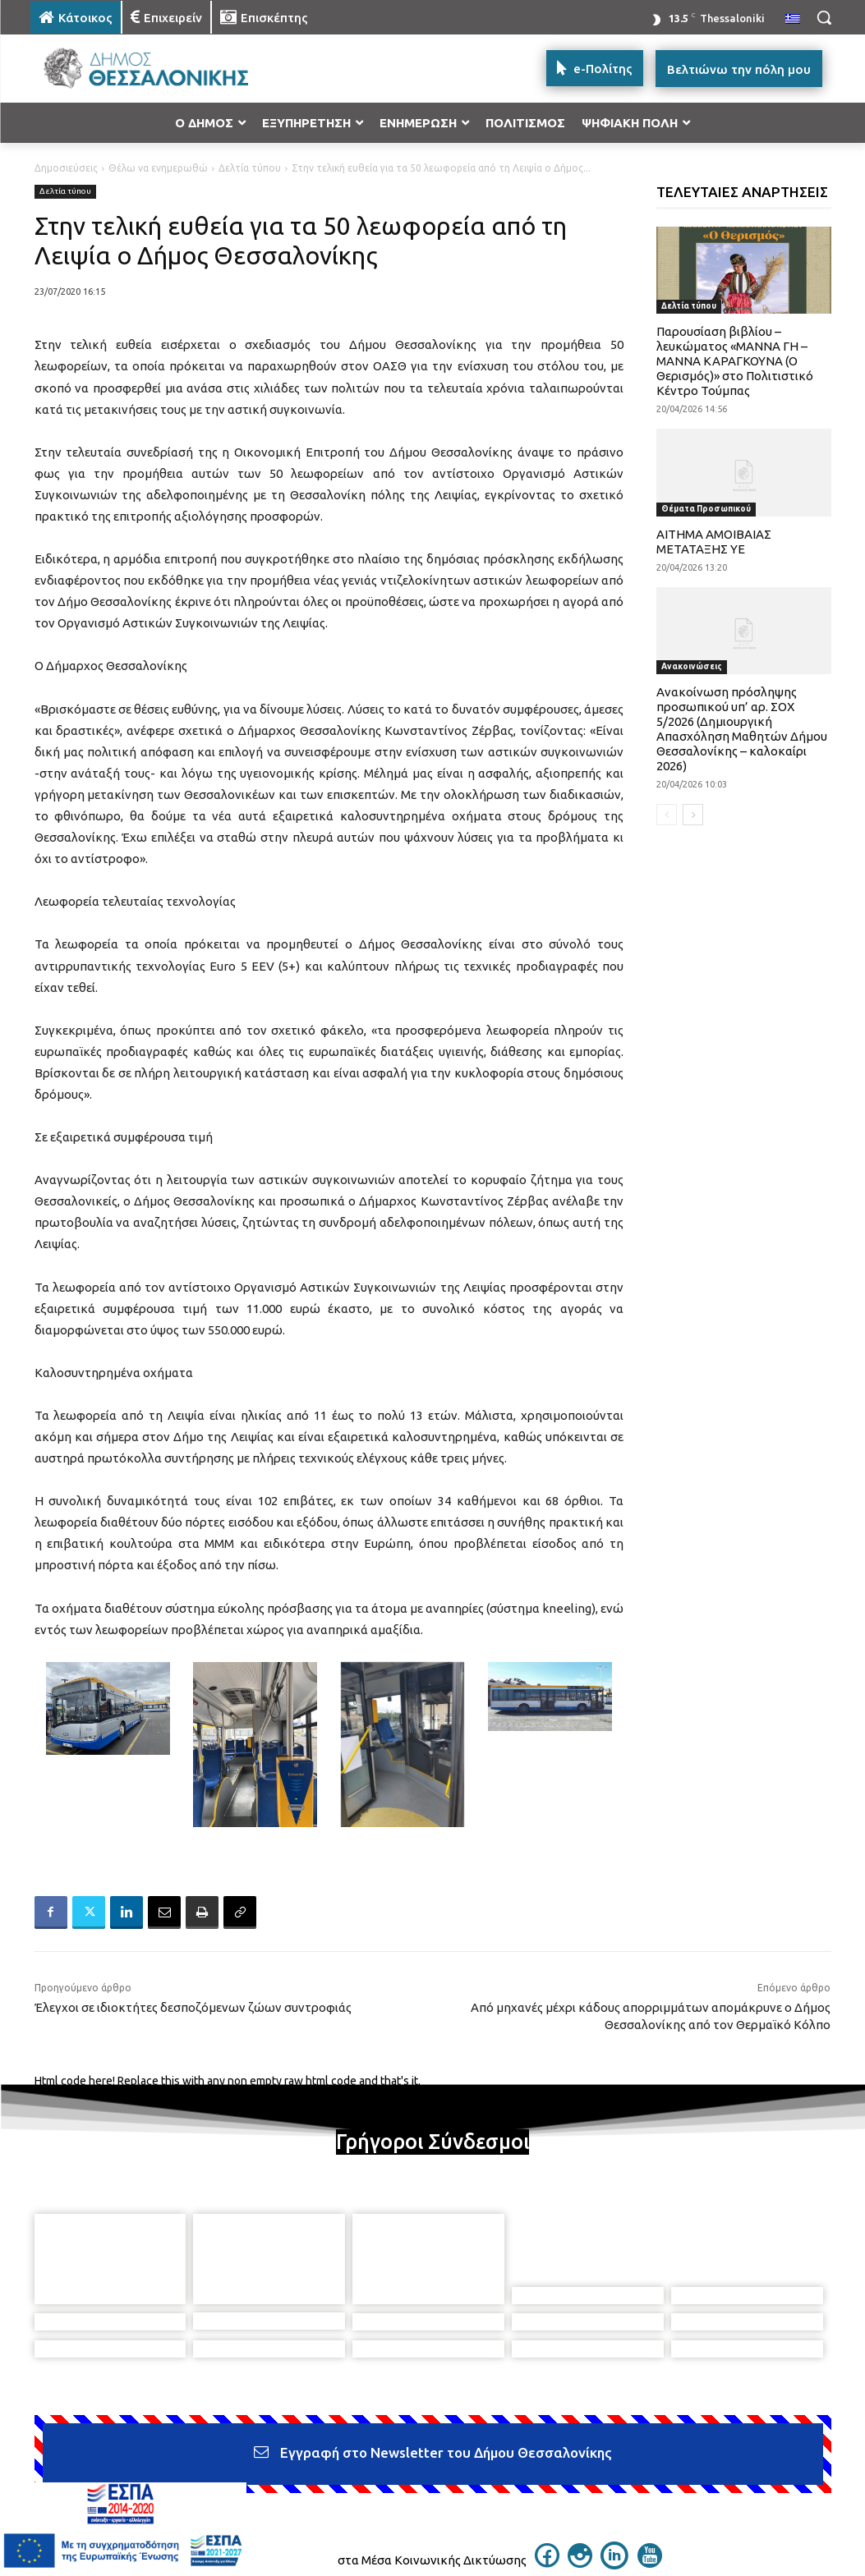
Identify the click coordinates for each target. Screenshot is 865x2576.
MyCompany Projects (782, 2524)
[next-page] (693, 814)
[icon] (547, 2489)
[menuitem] (792, 19)
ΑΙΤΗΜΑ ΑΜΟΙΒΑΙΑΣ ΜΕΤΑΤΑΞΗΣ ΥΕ (713, 541)
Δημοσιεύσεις (66, 168)
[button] (823, 17)
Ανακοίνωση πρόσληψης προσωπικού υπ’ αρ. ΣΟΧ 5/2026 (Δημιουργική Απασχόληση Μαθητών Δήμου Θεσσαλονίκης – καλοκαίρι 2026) (741, 729)
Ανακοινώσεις (691, 666)
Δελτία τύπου (250, 168)
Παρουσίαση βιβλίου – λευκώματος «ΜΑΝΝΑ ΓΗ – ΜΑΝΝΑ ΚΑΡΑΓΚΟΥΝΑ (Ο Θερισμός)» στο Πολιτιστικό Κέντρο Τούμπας (734, 360)
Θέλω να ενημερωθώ (158, 168)
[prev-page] (666, 814)
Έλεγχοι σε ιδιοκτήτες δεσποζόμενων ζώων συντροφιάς (193, 2007)
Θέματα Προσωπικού (706, 508)
